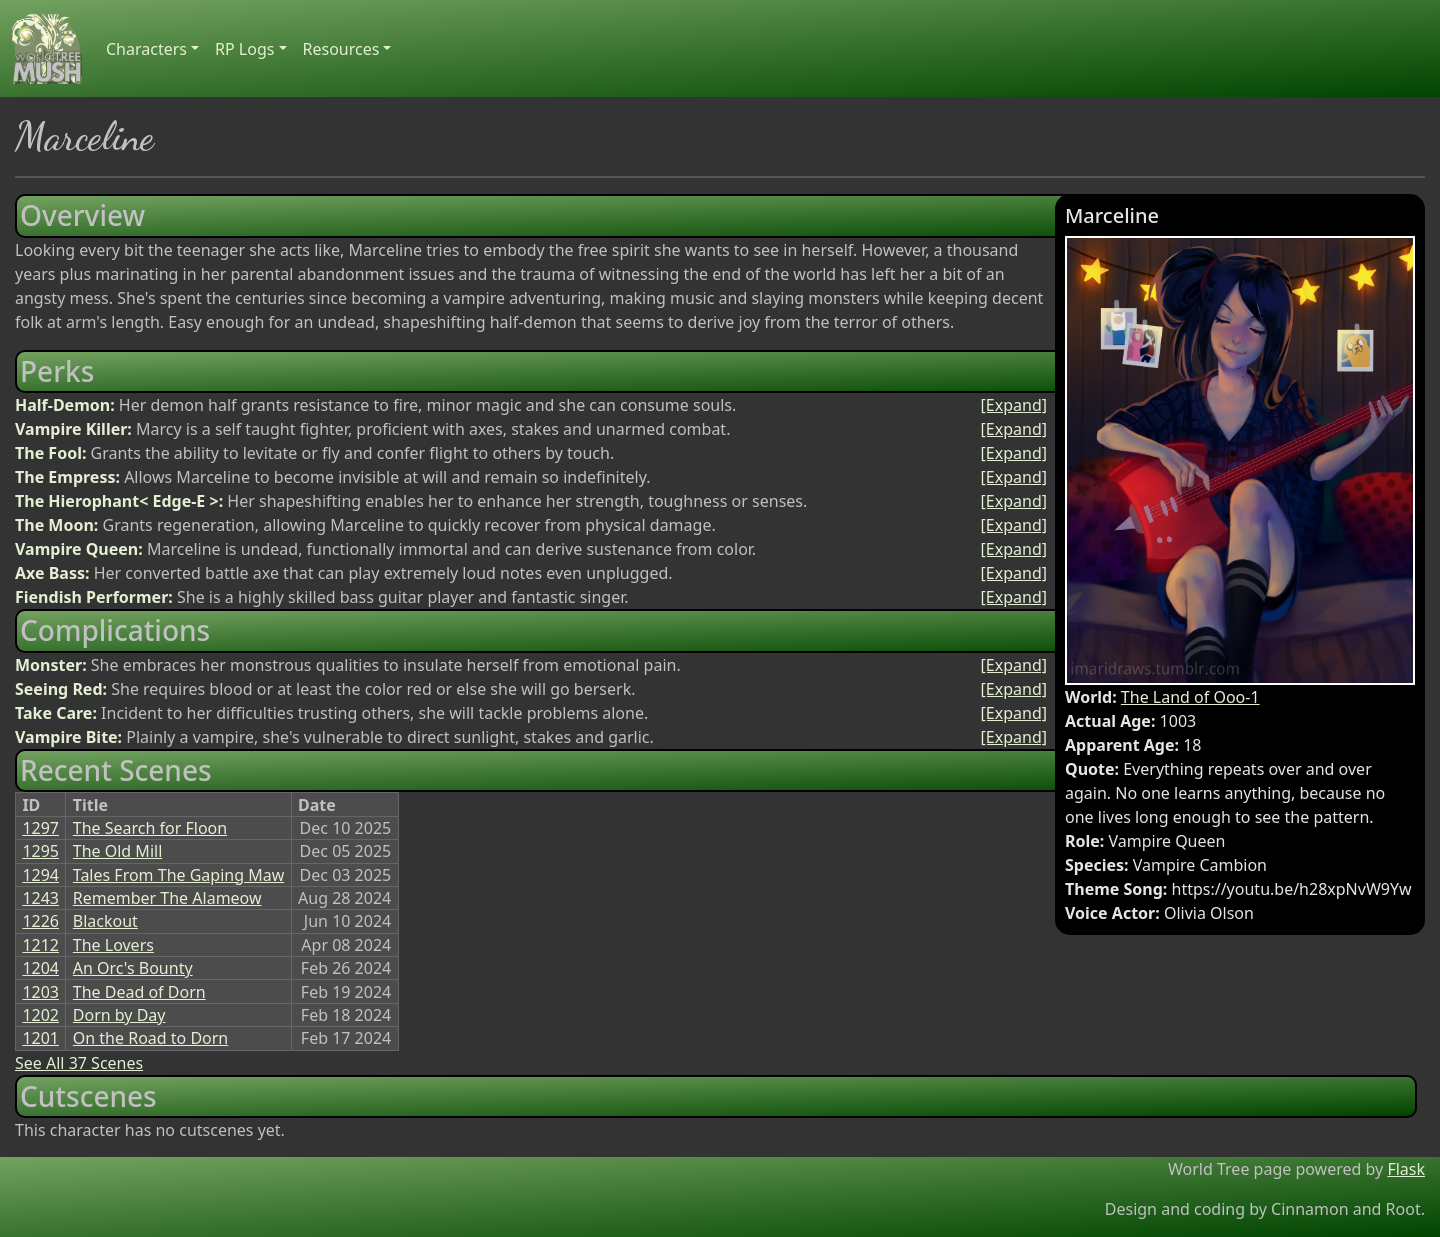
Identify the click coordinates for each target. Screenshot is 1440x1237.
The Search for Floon (150, 828)
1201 (40, 1038)
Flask (1406, 1169)
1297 (40, 828)
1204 (40, 968)
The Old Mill (118, 851)
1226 (40, 921)
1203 (40, 992)
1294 (40, 875)
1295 (40, 851)
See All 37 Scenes (79, 1063)
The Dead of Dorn (139, 992)
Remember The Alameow (167, 898)
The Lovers (113, 945)
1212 (40, 945)
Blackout (105, 921)
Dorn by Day (119, 1015)
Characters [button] (146, 49)
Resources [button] (341, 49)
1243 (40, 898)
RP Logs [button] (244, 49)
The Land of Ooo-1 (1190, 697)
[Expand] (1014, 405)
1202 (40, 1015)
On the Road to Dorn (150, 1038)
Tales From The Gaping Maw (178, 875)
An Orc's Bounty (133, 968)
